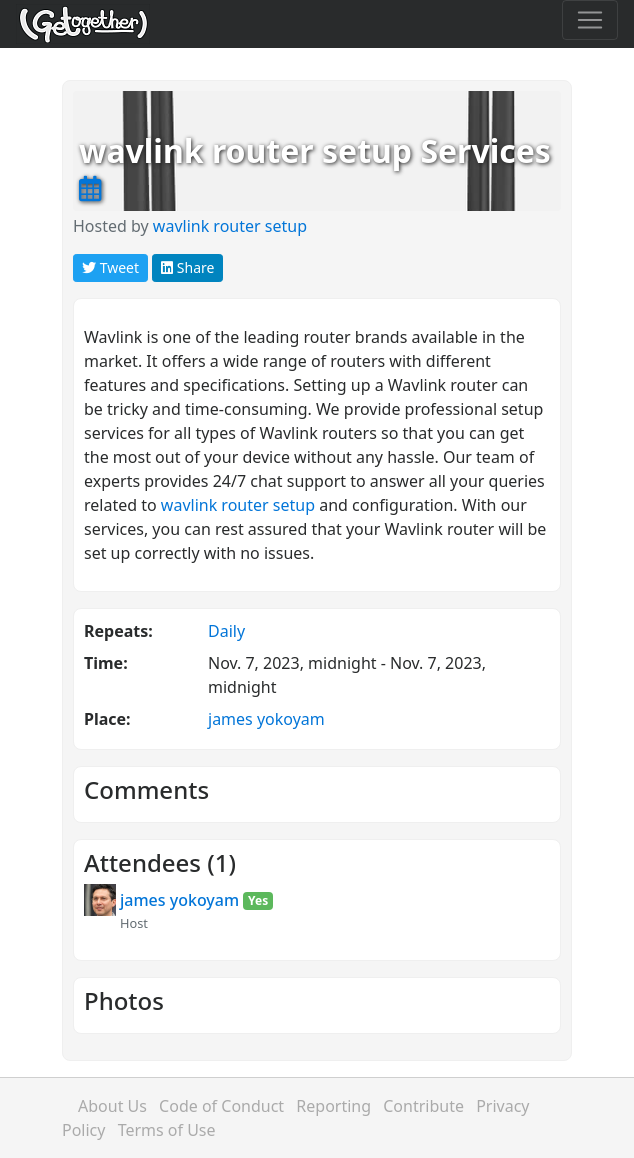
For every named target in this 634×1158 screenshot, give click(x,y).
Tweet (110, 267)
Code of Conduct (221, 1106)
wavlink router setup (230, 226)
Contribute (423, 1106)
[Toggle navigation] (590, 20)
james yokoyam (266, 719)
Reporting (333, 1106)
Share (187, 267)
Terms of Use (167, 1130)
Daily (226, 631)
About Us (112, 1106)
